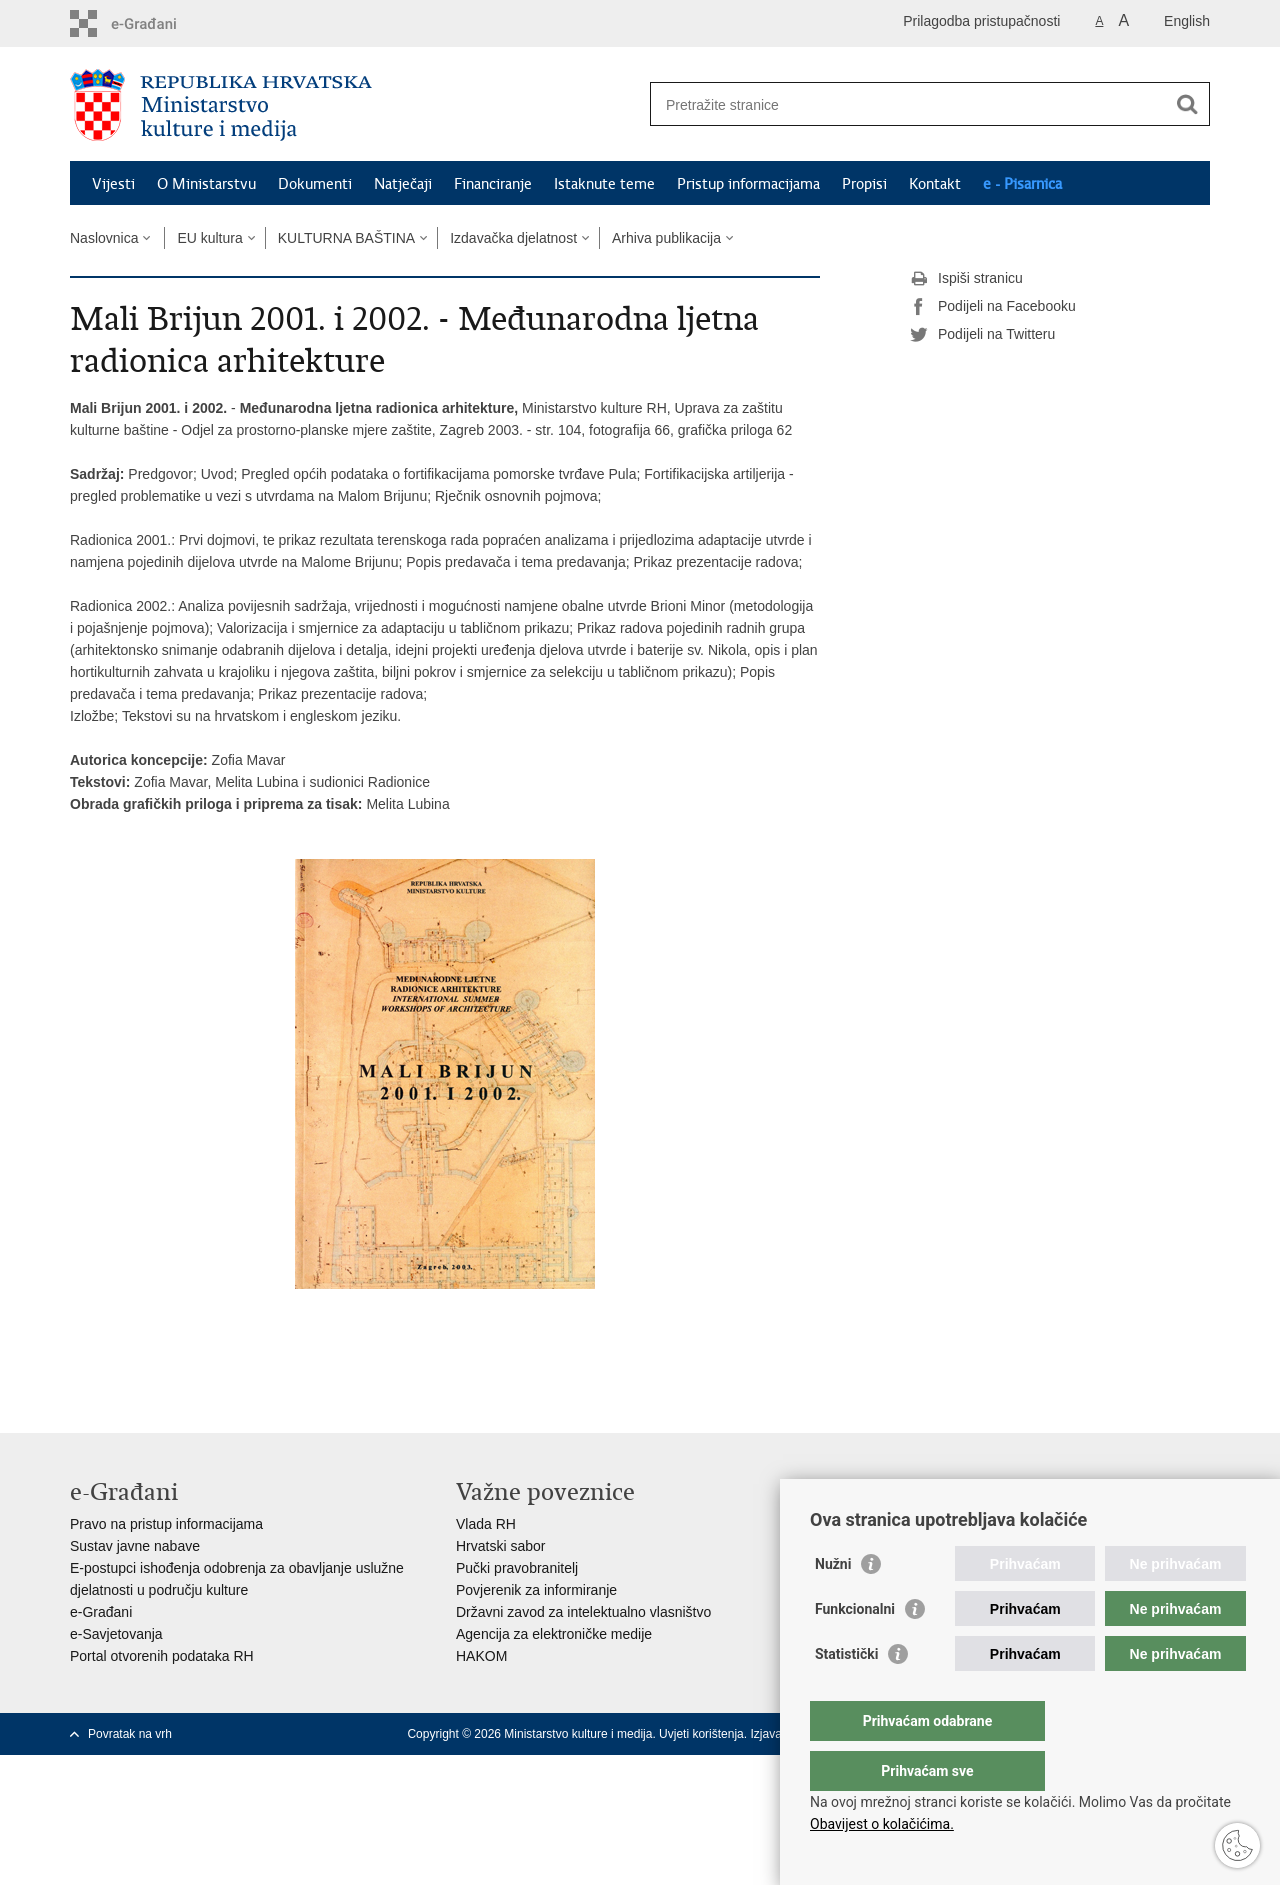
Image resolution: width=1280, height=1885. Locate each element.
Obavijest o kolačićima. (882, 1824)
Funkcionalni (855, 1649)
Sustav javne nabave (135, 1546)
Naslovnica (104, 238)
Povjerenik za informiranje (536, 1590)
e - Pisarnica (1022, 184)
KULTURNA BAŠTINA (346, 238)
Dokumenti (315, 184)
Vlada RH (486, 1524)
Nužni (833, 1604)
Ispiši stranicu (966, 279)
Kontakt (935, 184)
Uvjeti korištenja (701, 1734)
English (1187, 21)
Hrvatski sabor (500, 1546)
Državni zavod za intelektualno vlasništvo (583, 1612)
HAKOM (481, 1656)
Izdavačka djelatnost (513, 238)
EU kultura (209, 238)
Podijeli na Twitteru (982, 335)
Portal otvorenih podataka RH (162, 1656)
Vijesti (113, 184)
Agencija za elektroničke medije (554, 1634)
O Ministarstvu (206, 184)
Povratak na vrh (130, 1734)
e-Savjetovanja (116, 1634)
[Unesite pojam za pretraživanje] (908, 104)
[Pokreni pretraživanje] (1187, 104)
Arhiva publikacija (666, 238)
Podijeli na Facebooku (993, 307)
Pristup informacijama (748, 184)
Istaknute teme (604, 184)
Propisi (864, 184)
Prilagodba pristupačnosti (981, 21)
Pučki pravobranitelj (517, 1568)
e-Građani (101, 1612)
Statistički (846, 1694)
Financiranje (493, 184)
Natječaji (403, 184)
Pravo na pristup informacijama (166, 1524)
